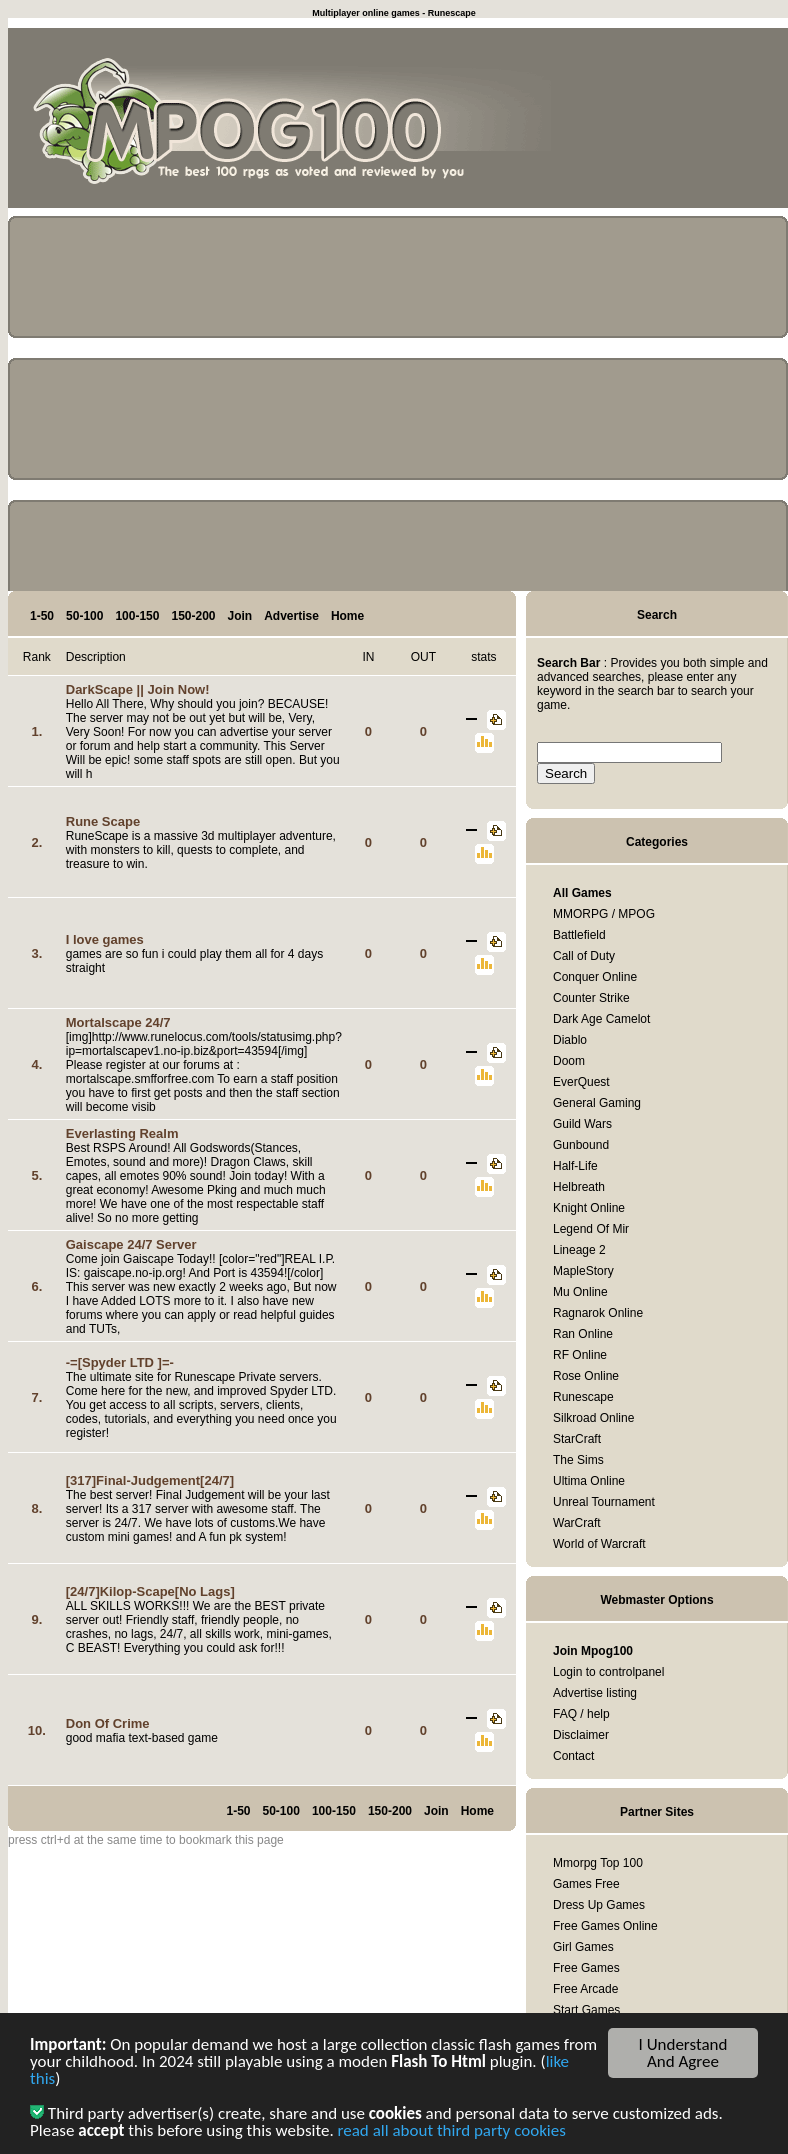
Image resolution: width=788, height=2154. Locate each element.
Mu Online (580, 1292)
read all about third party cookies (452, 2132)
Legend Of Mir (591, 1229)
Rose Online (586, 1376)
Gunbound (581, 1145)
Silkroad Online (593, 1418)
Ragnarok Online (598, 1313)
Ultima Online (589, 1481)
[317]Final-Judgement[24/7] (150, 1480)
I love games (105, 939)
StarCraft (577, 1439)
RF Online (580, 1355)
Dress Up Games (599, 1905)
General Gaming (597, 1103)
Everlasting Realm (122, 1133)
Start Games (586, 2010)
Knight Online (589, 1208)
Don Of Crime (108, 1723)
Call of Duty (584, 956)
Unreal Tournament (604, 1502)
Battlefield (579, 935)
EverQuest (581, 1082)
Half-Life (575, 1166)
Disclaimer (581, 1735)
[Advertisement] (698, 122)
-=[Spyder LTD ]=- (120, 1362)
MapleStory (583, 1271)
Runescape (583, 1397)
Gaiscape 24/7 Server (131, 1244)
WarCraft (577, 1523)
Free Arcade (585, 1989)
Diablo (570, 1040)
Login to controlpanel (608, 1672)
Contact (573, 1756)
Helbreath (579, 1187)
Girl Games (583, 1947)
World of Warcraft (599, 1544)
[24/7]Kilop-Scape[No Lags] (150, 1591)
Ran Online (583, 1334)
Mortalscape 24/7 (118, 1022)
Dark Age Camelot (601, 1019)
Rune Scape (103, 821)
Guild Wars (582, 1124)
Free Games (586, 1968)
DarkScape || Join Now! (138, 689)
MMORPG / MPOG (604, 914)
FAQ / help (581, 1714)
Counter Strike (591, 998)
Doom (569, 1061)
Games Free (586, 1884)
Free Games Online (605, 1926)
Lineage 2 (579, 1250)
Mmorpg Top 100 (598, 1863)
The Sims (578, 1460)
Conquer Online (595, 977)
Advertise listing (595, 1693)
